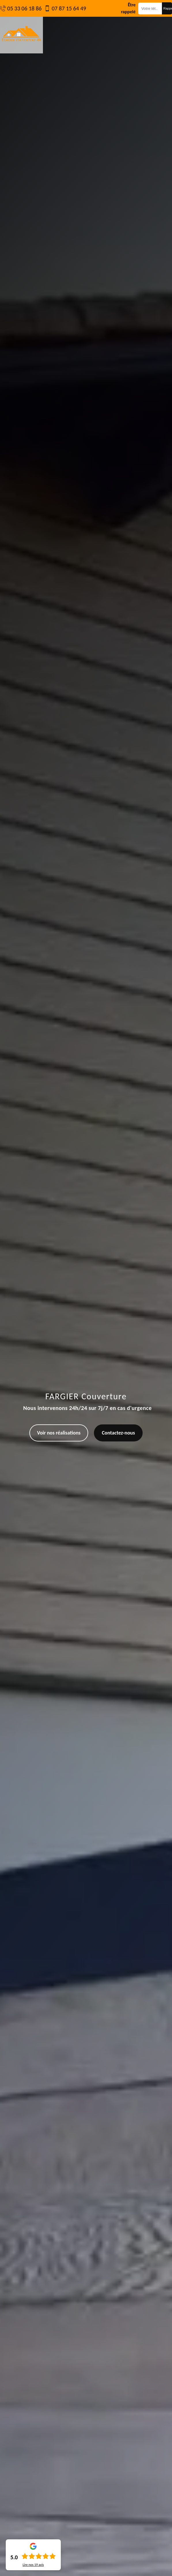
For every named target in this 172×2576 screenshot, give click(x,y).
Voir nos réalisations (59, 1433)
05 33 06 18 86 (24, 8)
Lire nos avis (33, 2565)
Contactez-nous (118, 1433)
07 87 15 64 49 (69, 8)
